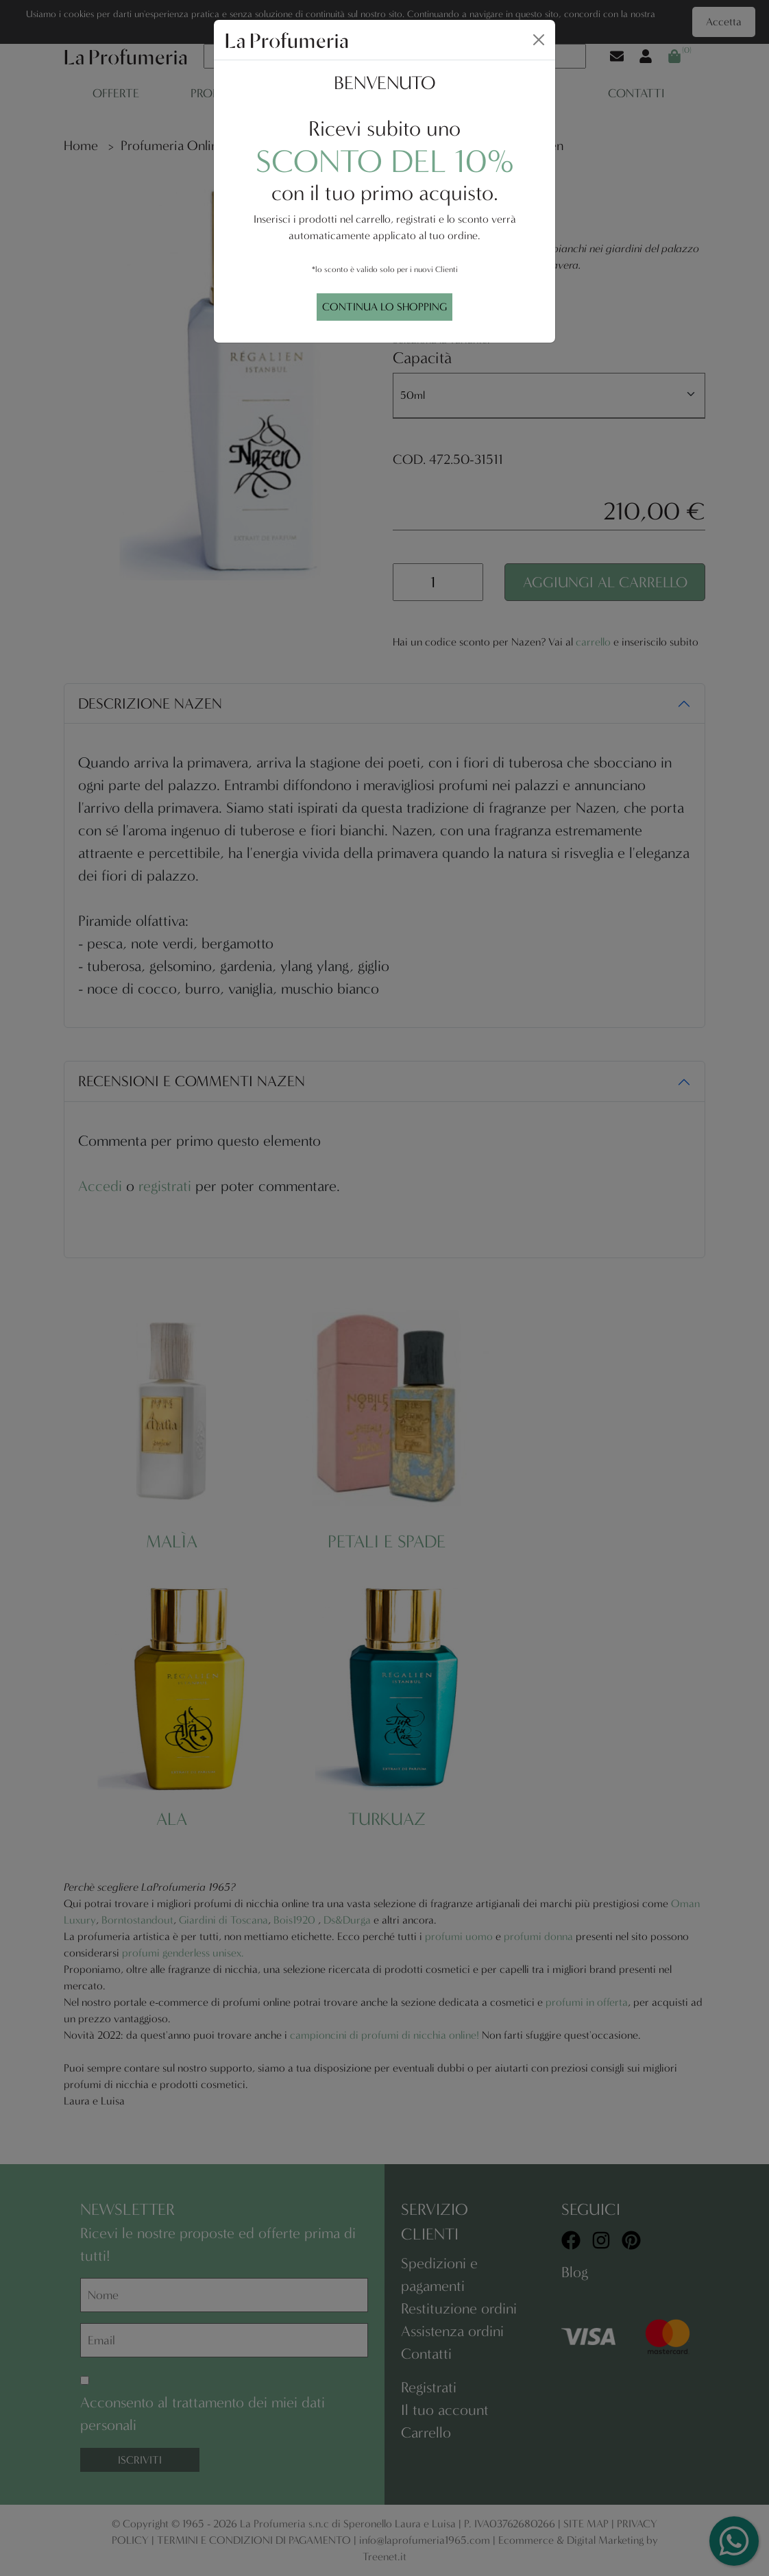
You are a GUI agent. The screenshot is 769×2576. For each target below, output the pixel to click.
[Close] (539, 40)
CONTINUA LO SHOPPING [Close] (384, 306)
